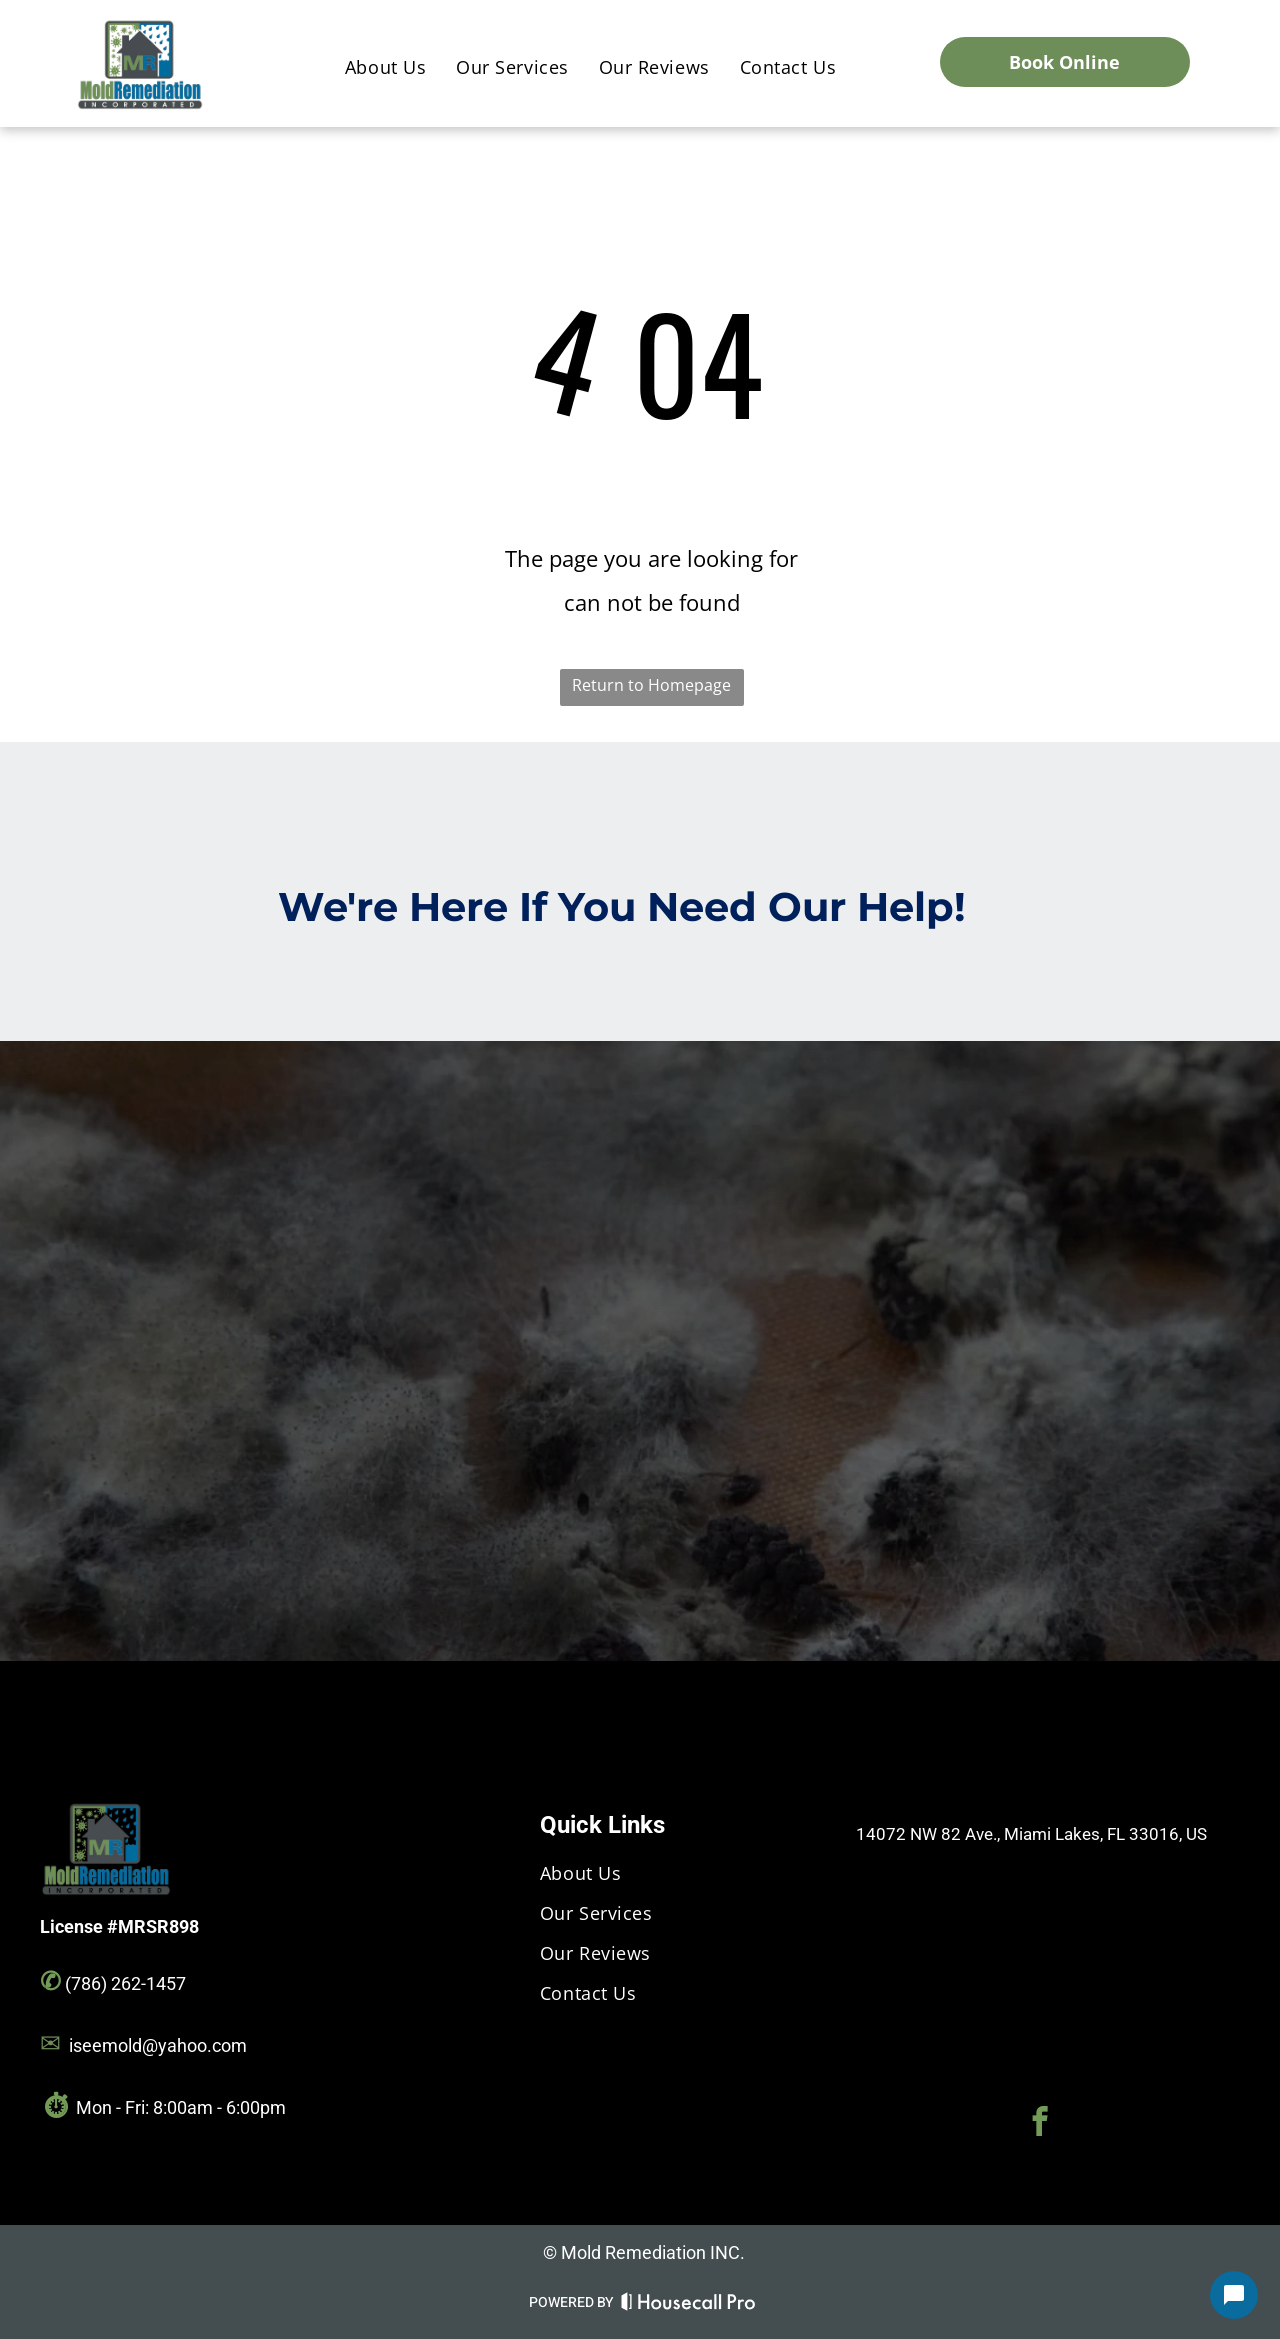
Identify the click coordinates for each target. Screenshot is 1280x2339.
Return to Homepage (651, 685)
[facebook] (1039, 2124)
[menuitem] (385, 67)
